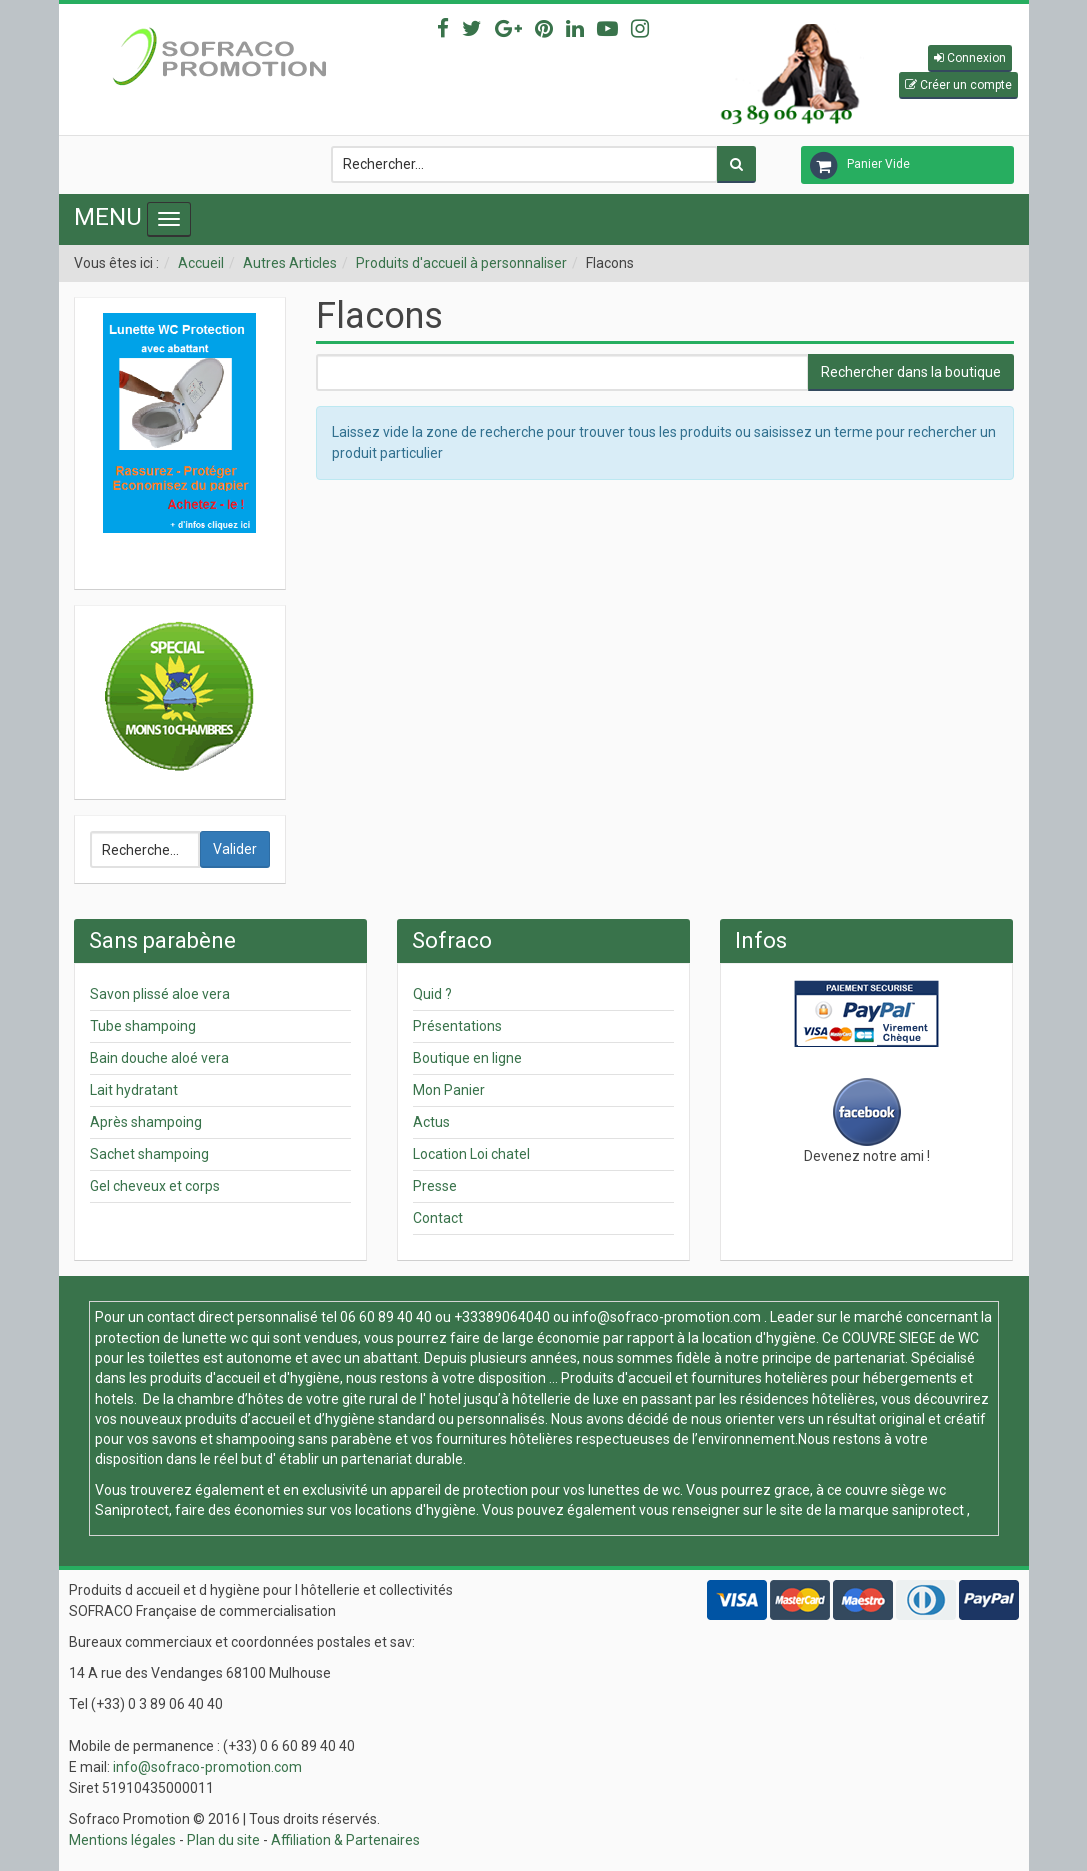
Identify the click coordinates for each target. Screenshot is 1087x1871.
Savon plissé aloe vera (160, 994)
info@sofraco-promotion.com (666, 1317)
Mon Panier (449, 1090)
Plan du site (223, 1840)
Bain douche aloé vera (159, 1058)
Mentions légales (122, 1840)
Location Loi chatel (471, 1154)
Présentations (457, 1026)
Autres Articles (290, 263)
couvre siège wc (895, 1490)
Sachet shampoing (149, 1154)
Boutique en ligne (467, 1058)
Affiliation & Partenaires (345, 1840)
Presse (435, 1186)
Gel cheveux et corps (155, 1186)
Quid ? (432, 994)
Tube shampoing (143, 1026)
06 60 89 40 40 (386, 1317)
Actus (431, 1122)
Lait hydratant (134, 1090)
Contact (438, 1218)
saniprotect (928, 1510)
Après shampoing (146, 1122)
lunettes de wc (634, 1490)
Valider (235, 849)
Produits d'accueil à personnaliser (461, 263)
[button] (970, 58)
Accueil (201, 263)
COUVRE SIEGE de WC (910, 1338)
